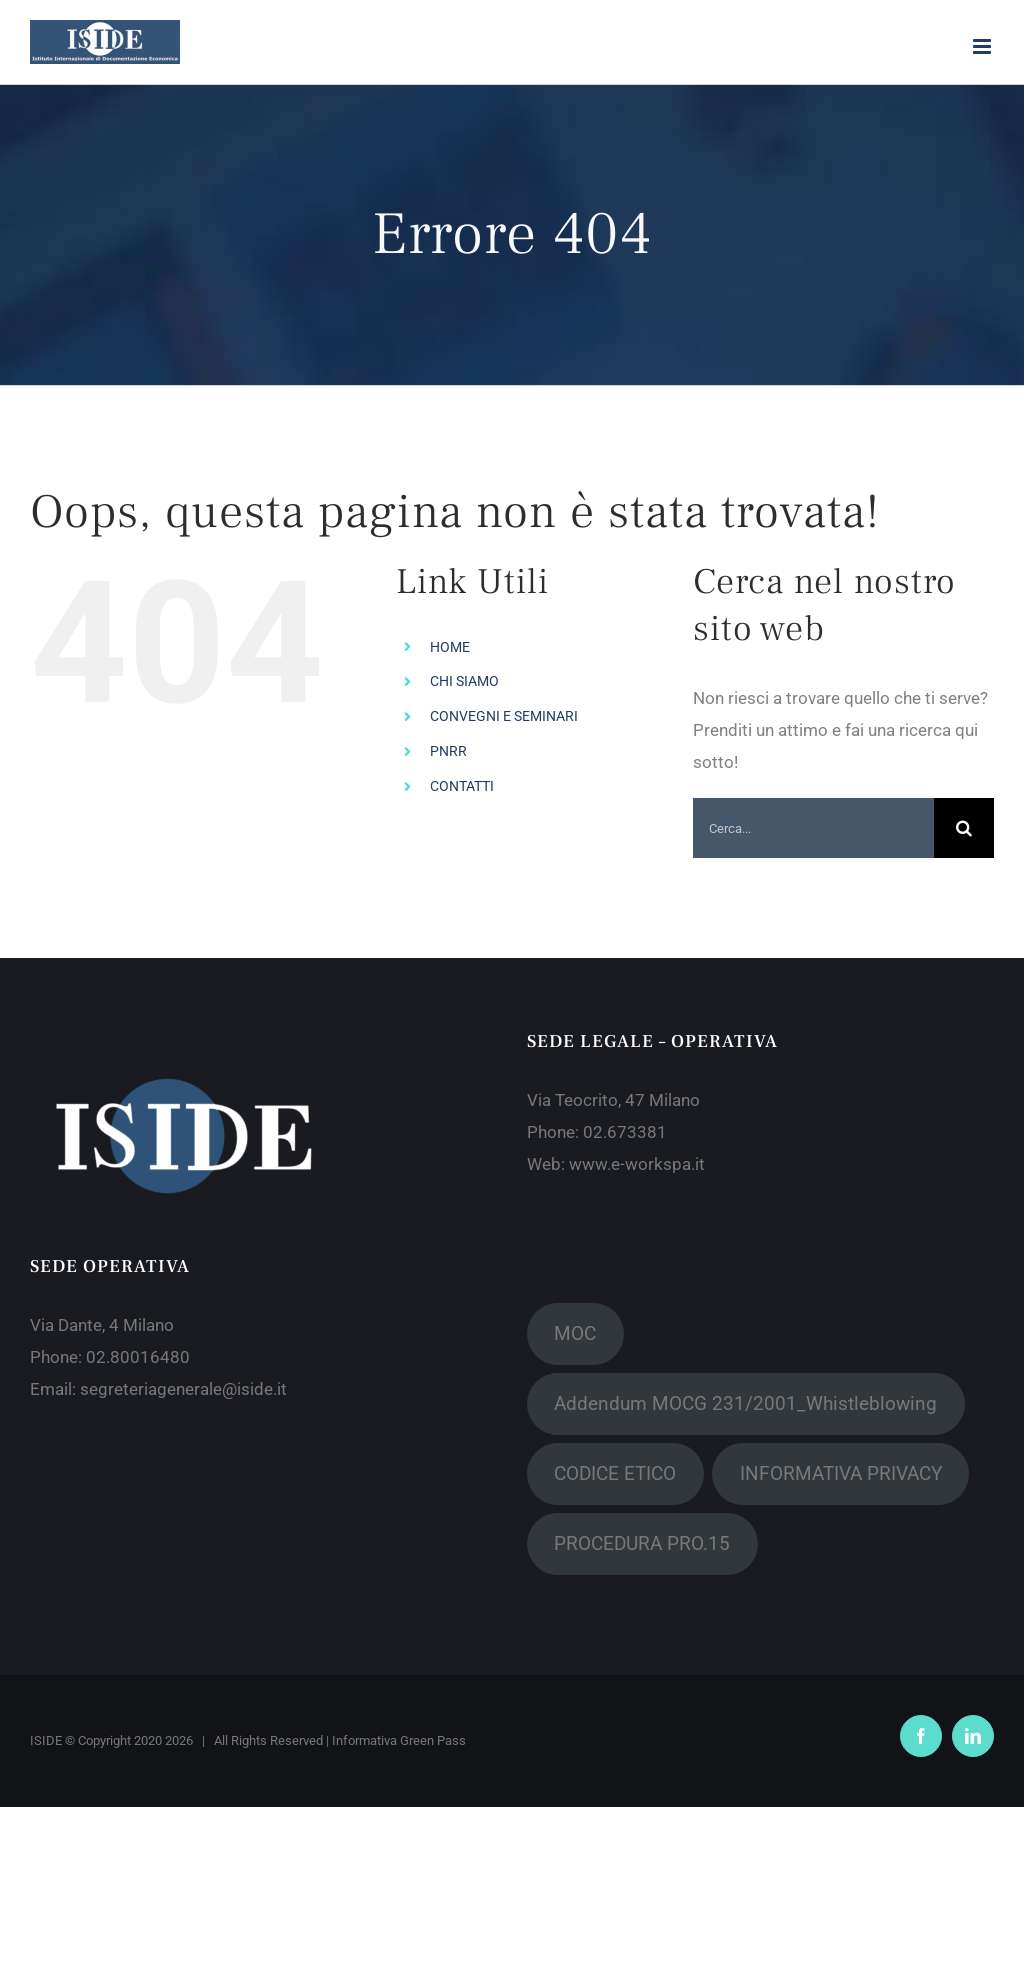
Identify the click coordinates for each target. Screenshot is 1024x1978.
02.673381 (625, 1132)
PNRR (448, 751)
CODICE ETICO (615, 1473)
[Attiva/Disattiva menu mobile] (983, 46)
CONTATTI (462, 786)
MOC (575, 1333)
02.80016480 (138, 1357)
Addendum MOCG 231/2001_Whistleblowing (745, 1403)
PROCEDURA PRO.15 (642, 1543)
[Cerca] (964, 828)
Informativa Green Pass (399, 1740)
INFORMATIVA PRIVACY (841, 1473)
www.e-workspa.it (637, 1164)
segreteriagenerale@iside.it (183, 1389)
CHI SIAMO (464, 681)
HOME (450, 647)
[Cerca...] (813, 828)
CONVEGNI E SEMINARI (504, 716)
